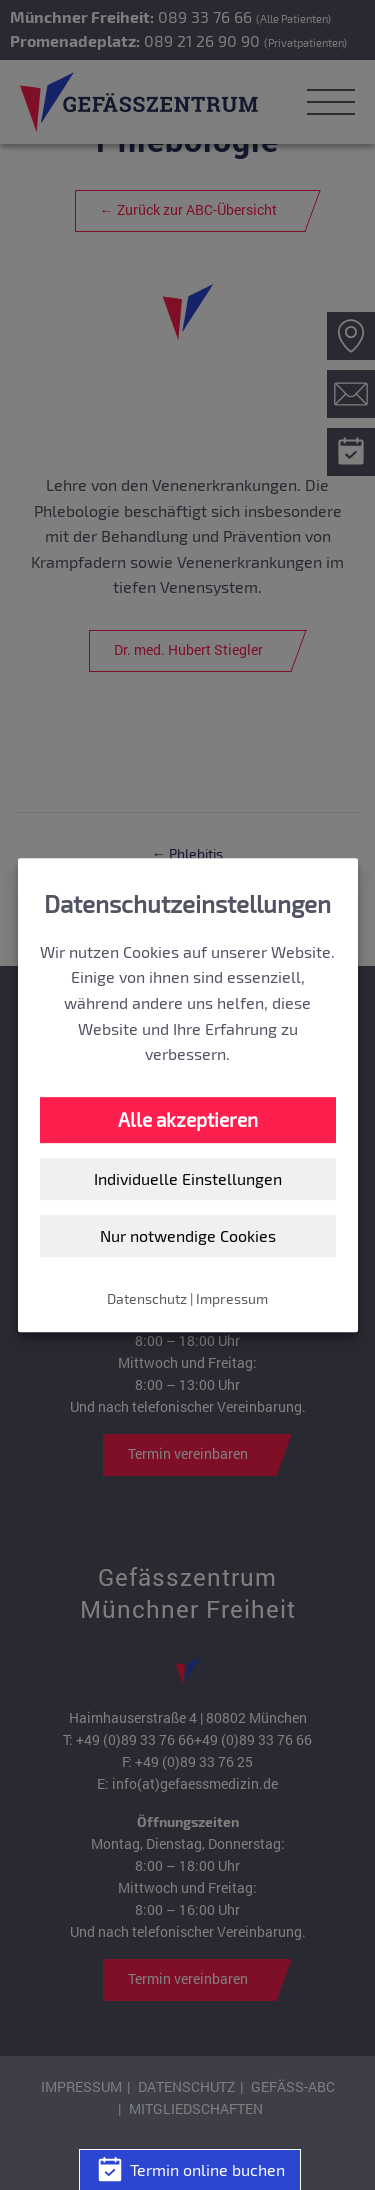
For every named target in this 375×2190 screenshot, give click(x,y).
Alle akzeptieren (188, 1119)
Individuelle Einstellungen (188, 1179)
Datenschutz (147, 1298)
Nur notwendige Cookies (188, 1235)
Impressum (232, 1298)
